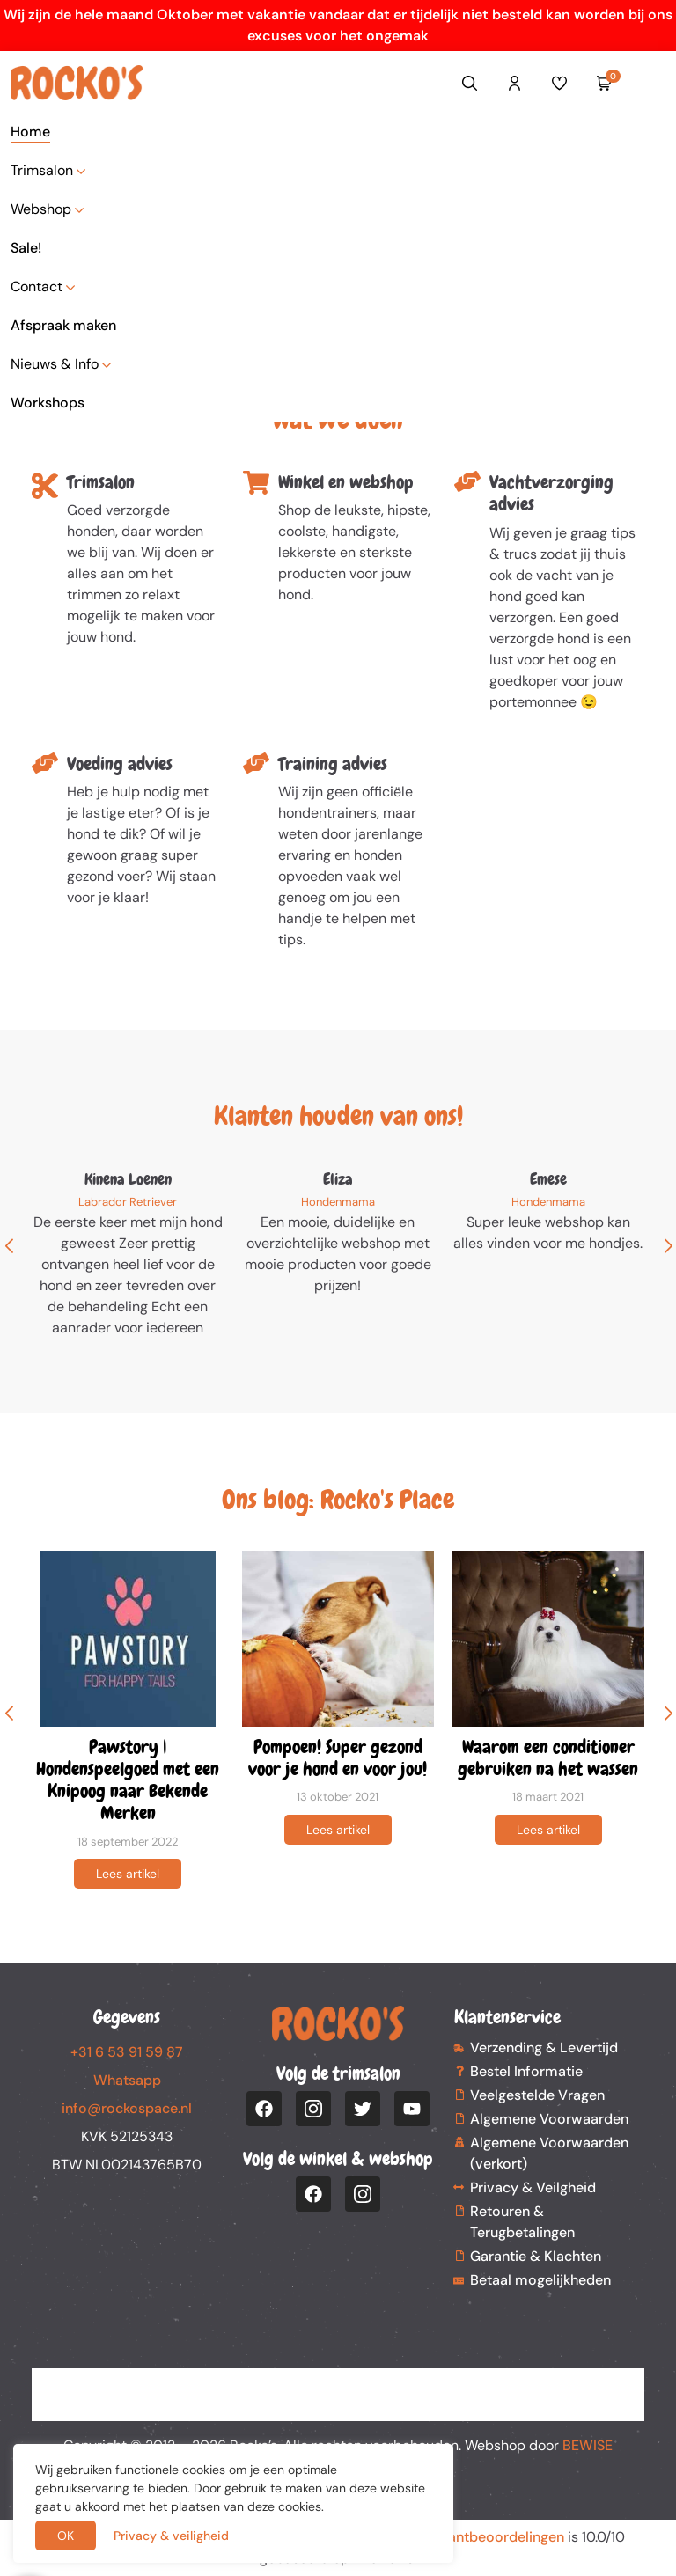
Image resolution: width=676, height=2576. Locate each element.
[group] (128, 1720)
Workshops (47, 402)
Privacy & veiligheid (171, 2535)
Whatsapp (127, 2080)
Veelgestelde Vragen (537, 2095)
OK (65, 2535)
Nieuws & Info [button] (55, 364)
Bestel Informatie (526, 2071)
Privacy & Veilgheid (533, 2187)
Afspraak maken (63, 325)
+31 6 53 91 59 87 (126, 2052)
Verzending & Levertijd (544, 2047)
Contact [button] (36, 286)
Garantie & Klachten (535, 2256)
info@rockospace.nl (127, 2108)
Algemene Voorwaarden (549, 2119)
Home (30, 131)
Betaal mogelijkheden (540, 2280)
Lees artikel (127, 1874)
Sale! (26, 248)
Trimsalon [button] (42, 170)
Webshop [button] (41, 209)
